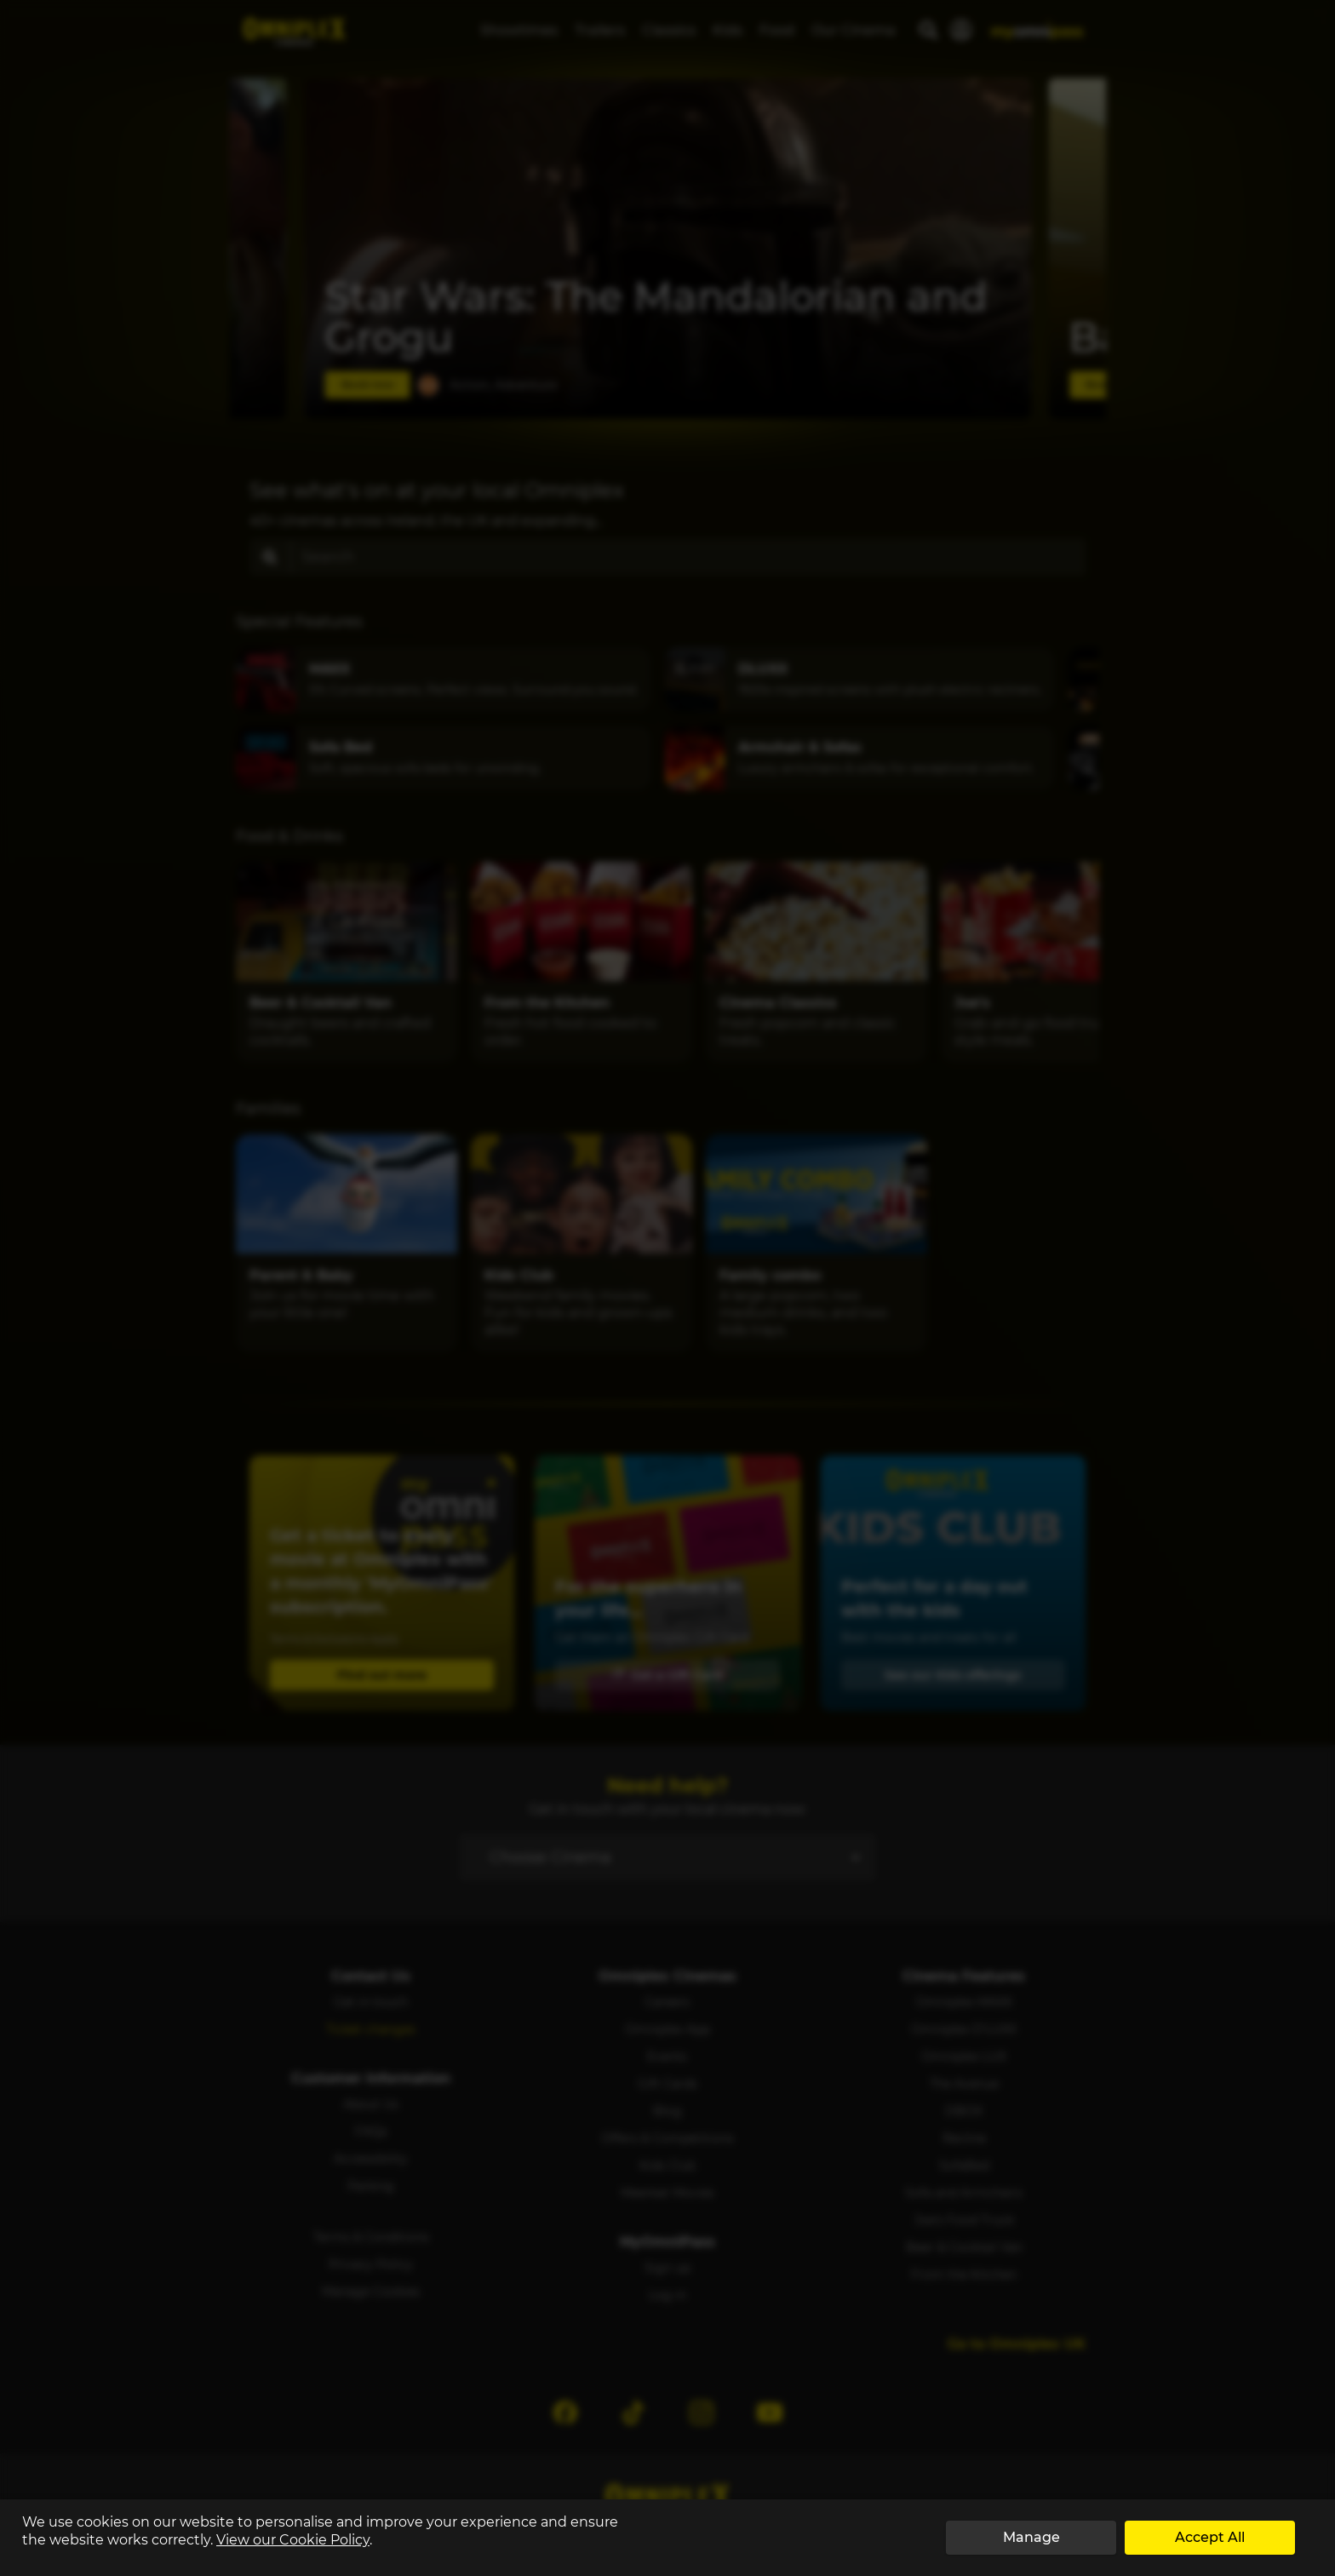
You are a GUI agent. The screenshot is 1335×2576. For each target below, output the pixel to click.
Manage (1031, 2537)
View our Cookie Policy (293, 2540)
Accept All (1210, 2537)
